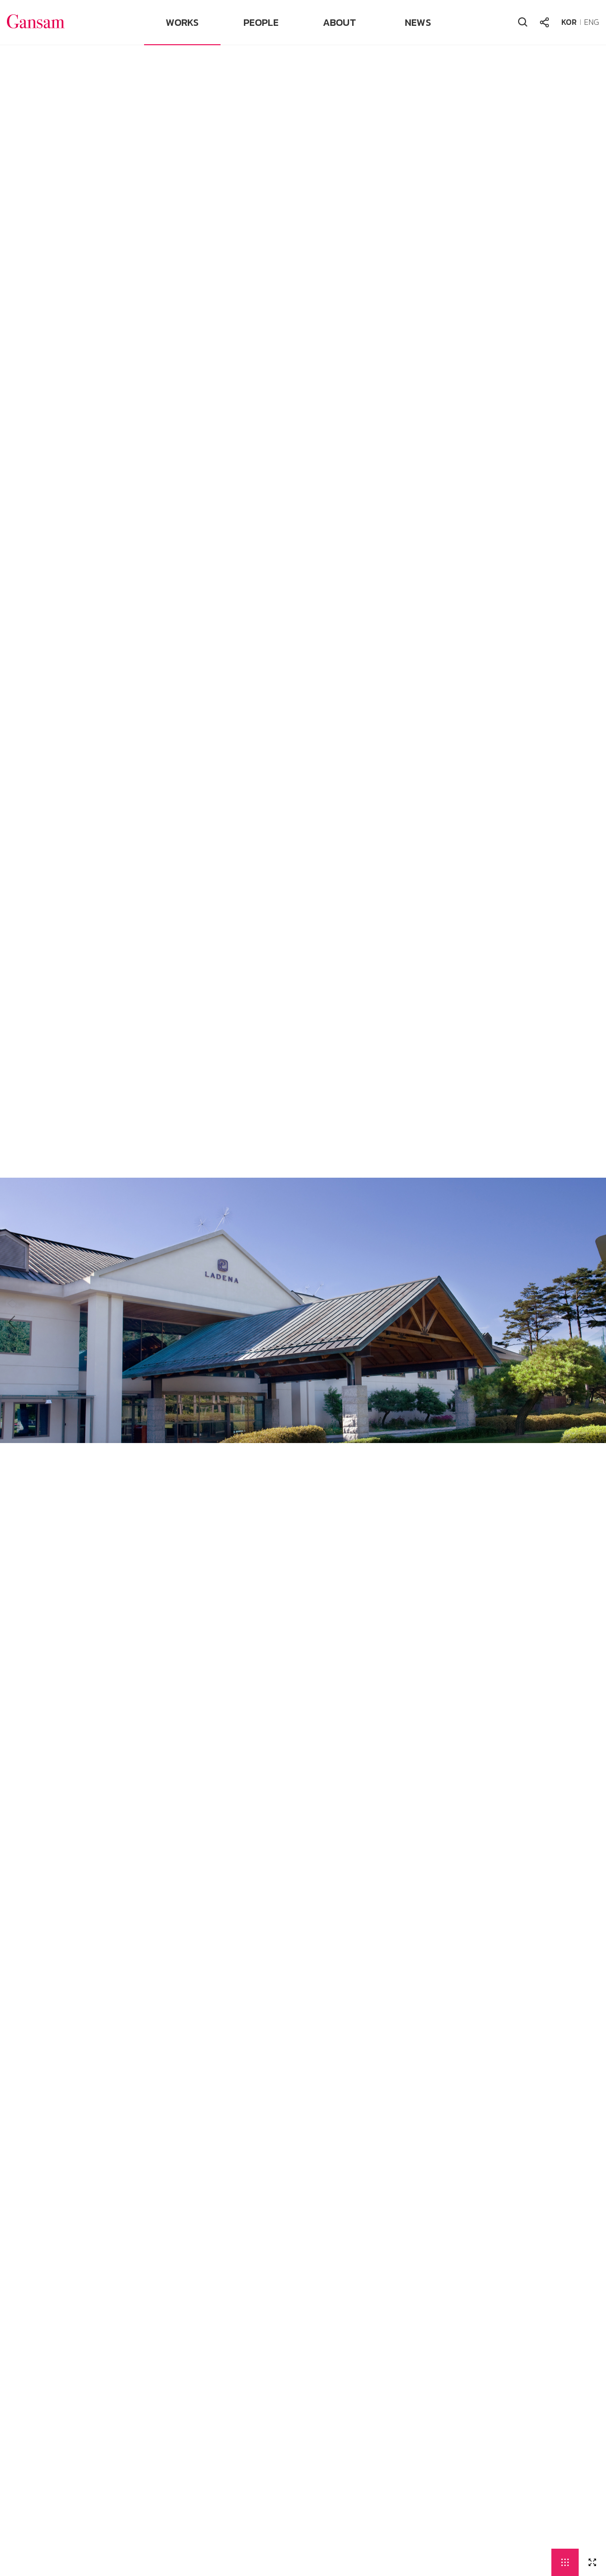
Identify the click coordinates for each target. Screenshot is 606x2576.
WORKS (182, 22)
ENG (591, 22)
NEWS (418, 22)
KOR (569, 22)
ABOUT (339, 22)
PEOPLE (261, 22)
